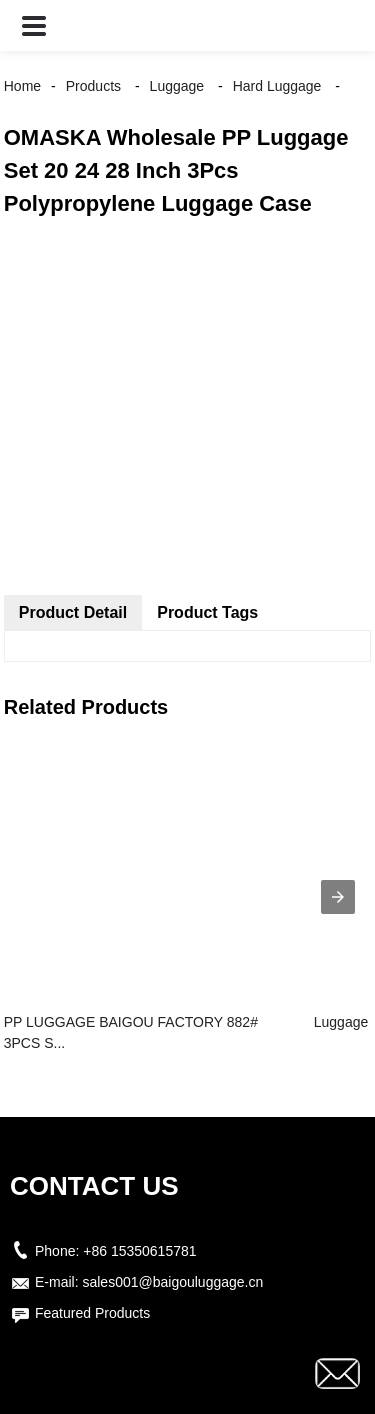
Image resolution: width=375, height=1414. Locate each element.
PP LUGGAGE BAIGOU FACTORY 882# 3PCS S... (131, 1032)
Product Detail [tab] (73, 612)
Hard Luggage (277, 86)
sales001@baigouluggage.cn (172, 1282)
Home (22, 86)
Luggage (177, 86)
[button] (34, 25)
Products (93, 86)
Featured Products (92, 1313)
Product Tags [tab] (207, 612)
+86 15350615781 (139, 1251)
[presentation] (338, 897)
